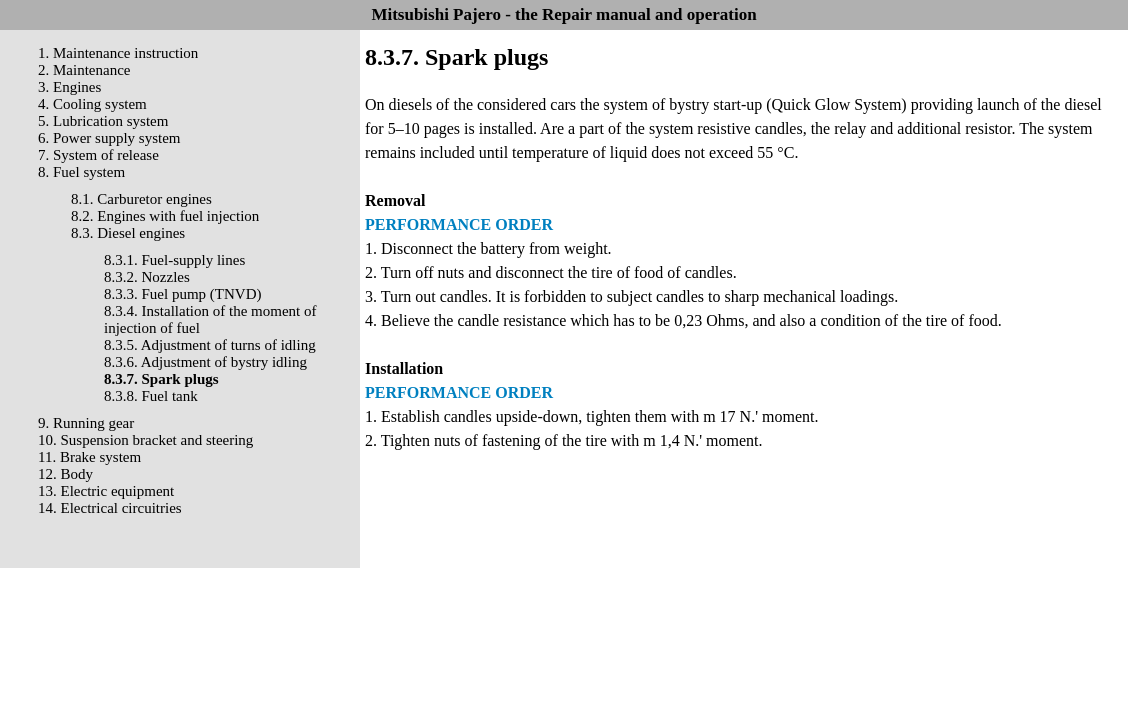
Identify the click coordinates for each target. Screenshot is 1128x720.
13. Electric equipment (106, 491)
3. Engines (69, 87)
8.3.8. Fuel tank (151, 396)
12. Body (65, 474)
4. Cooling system (92, 104)
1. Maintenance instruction (118, 53)
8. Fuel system (81, 172)
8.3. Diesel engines (128, 233)
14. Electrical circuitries (110, 508)
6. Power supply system (109, 138)
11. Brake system (89, 457)
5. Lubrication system (103, 121)
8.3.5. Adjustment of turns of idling (210, 345)
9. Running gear (86, 423)
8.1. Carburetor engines (141, 199)
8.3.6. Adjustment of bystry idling (205, 362)
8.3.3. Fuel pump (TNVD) (183, 294)
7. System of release (98, 155)
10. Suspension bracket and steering (145, 440)
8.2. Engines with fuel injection (165, 216)
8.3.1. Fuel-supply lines (174, 260)
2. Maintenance (84, 70)
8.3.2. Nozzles (147, 277)
